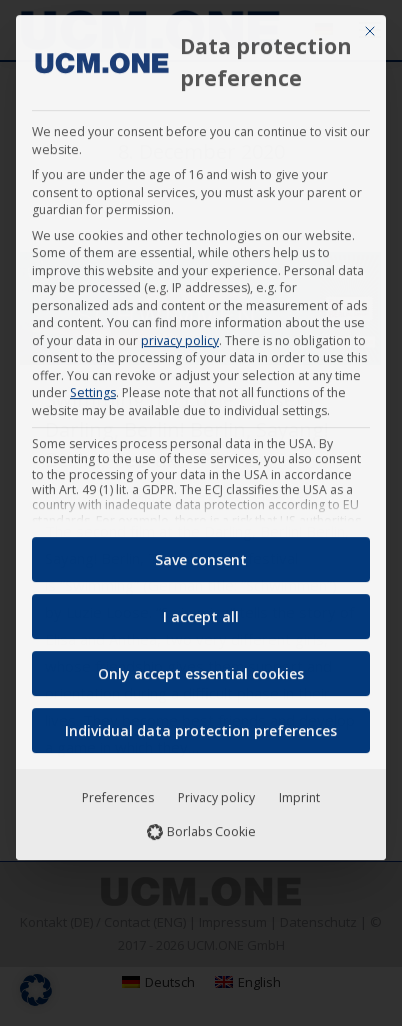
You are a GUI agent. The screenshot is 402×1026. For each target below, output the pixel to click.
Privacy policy (216, 789)
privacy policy (180, 331)
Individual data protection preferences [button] (201, 722)
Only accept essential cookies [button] (201, 665)
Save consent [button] (201, 551)
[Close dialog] (370, 23)
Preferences (118, 789)
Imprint (299, 789)
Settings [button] (93, 384)
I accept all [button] (201, 608)
